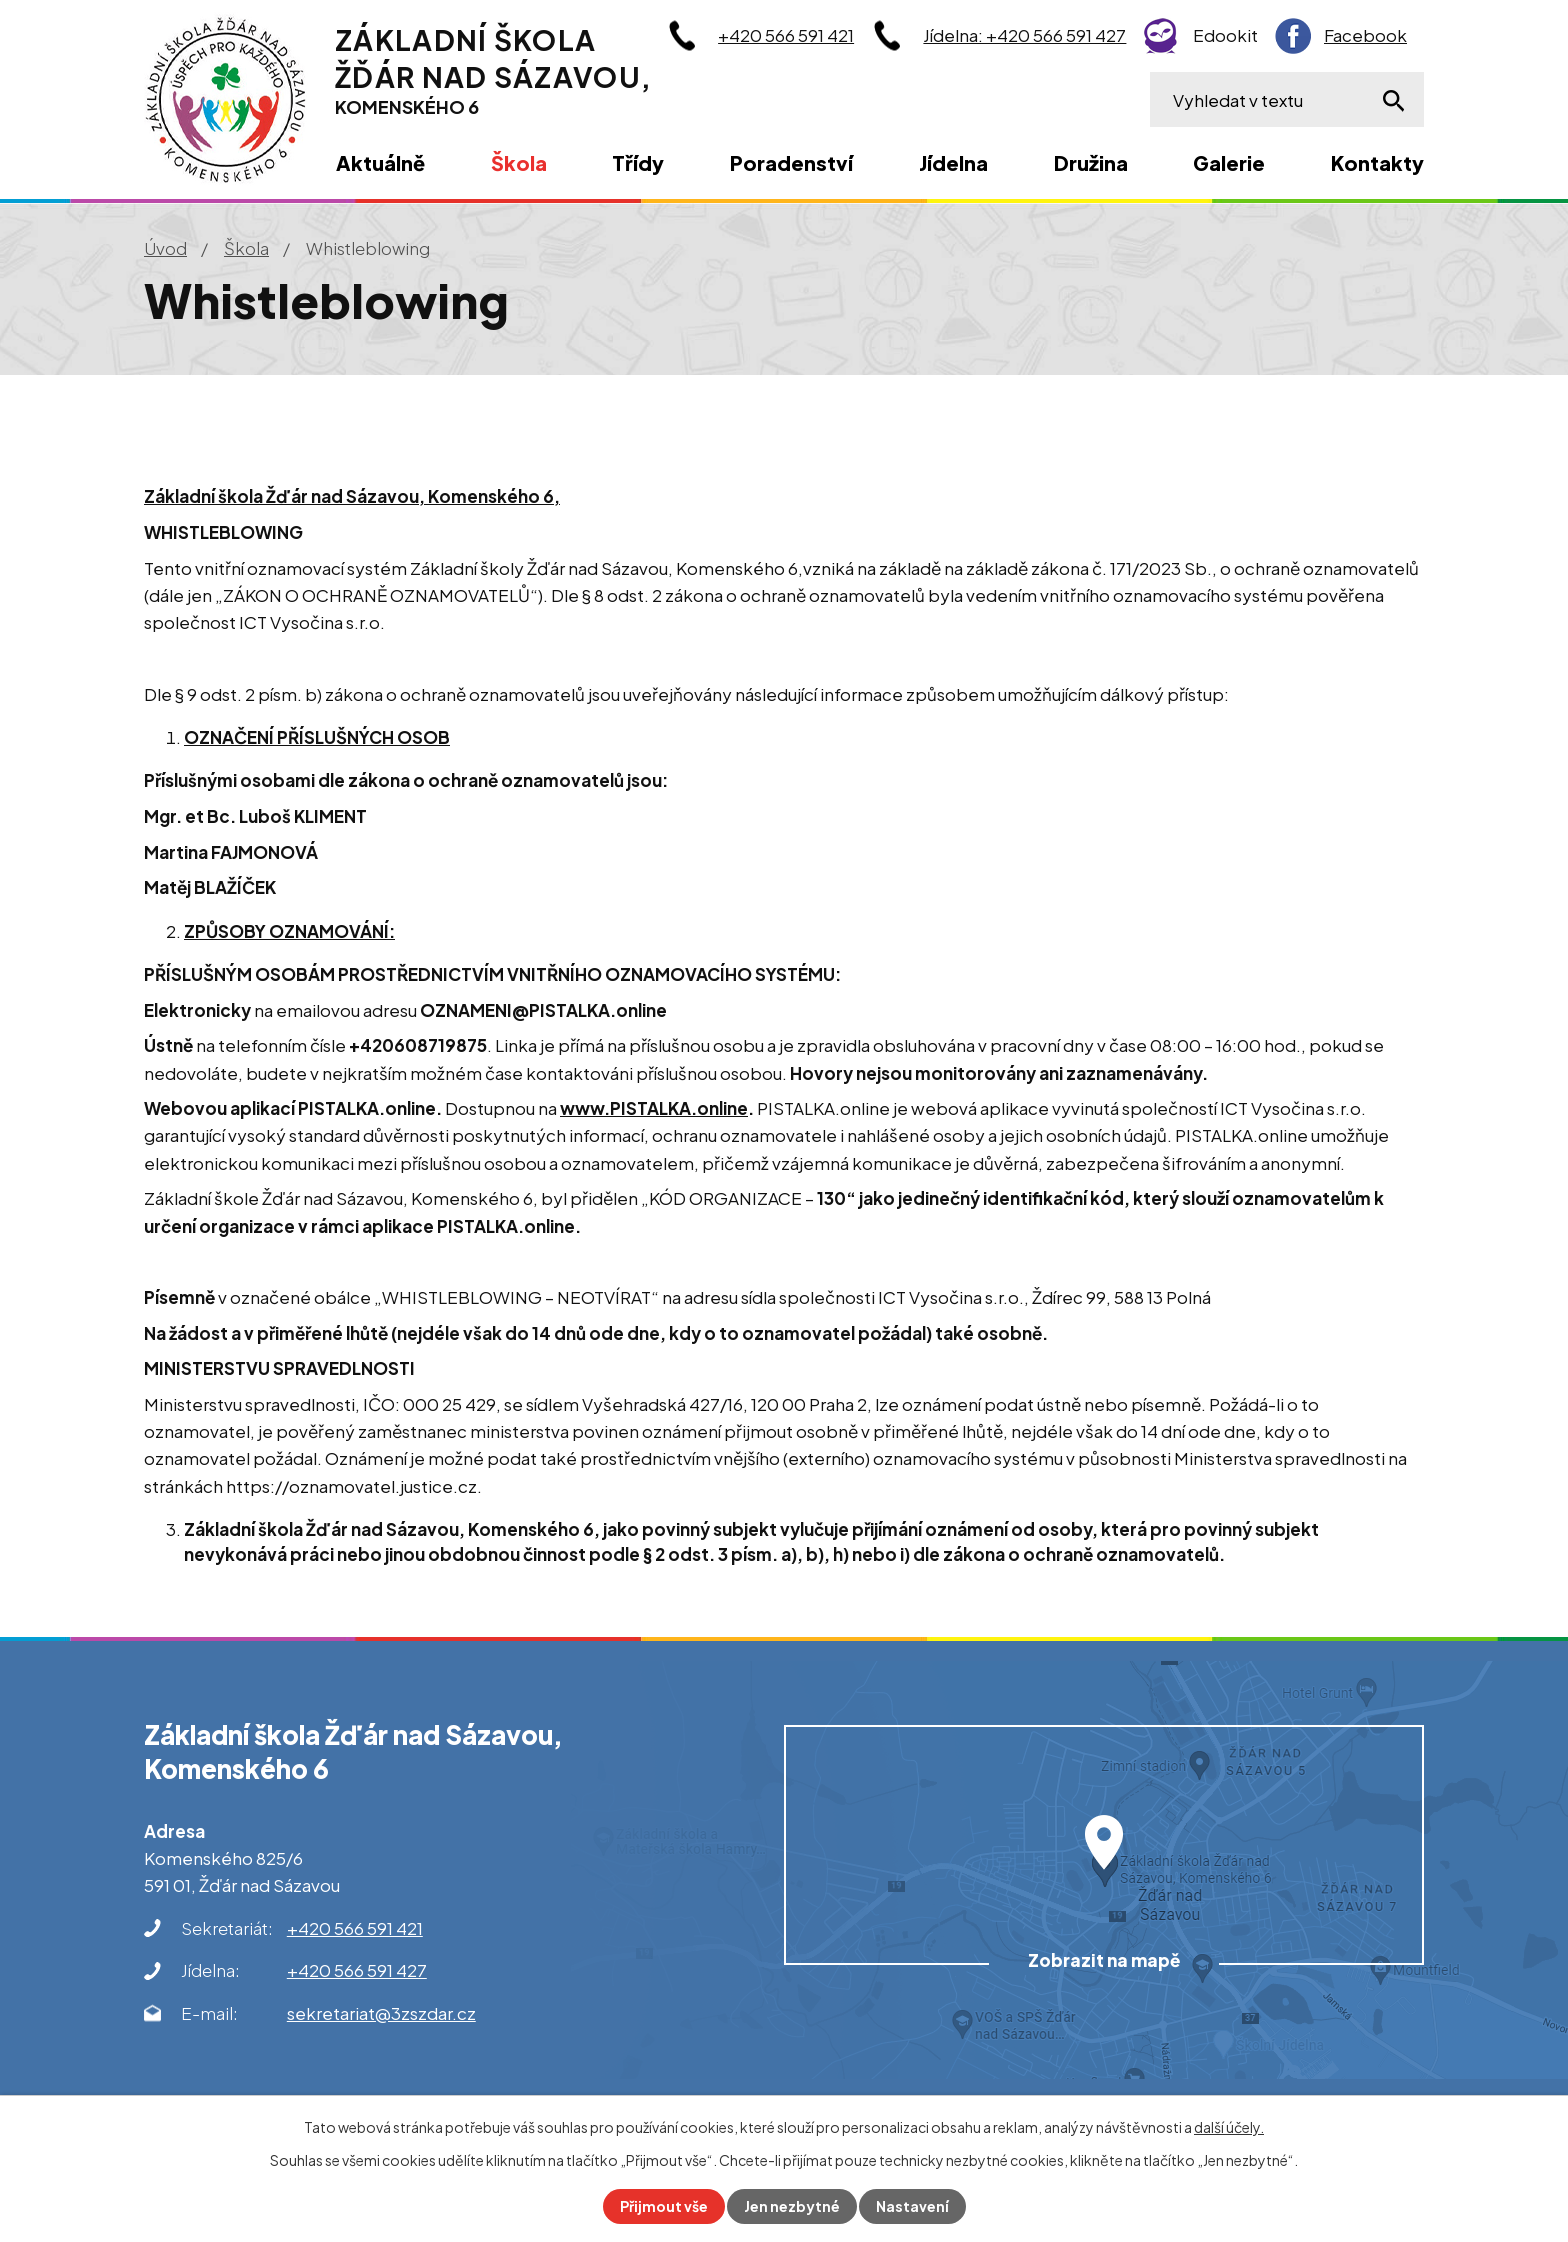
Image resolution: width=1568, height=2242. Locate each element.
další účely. (1229, 2127)
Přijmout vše (664, 2206)
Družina (1091, 162)
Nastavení (912, 2206)
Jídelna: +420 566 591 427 (1024, 35)
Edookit (1225, 35)
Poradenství (791, 162)
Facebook (1365, 35)
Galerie (1229, 162)
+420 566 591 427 (357, 1970)
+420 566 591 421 (786, 35)
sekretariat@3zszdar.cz (381, 2013)
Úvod (165, 248)
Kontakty (1377, 162)
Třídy (638, 162)
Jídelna (953, 162)
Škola (246, 248)
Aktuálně (380, 162)
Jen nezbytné (792, 2206)
